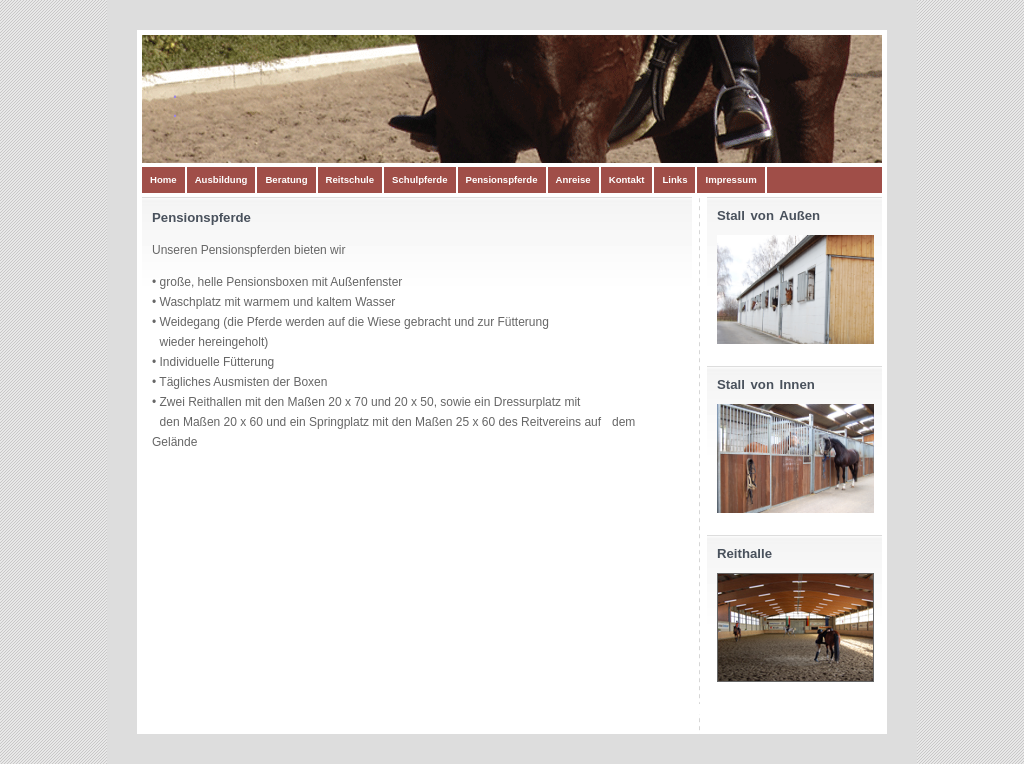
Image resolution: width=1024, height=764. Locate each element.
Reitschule (350, 179)
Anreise (573, 179)
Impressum (730, 179)
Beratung (286, 179)
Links (674, 179)
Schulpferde (419, 179)
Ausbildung (221, 179)
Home (163, 179)
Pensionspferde (502, 179)
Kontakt (627, 179)
